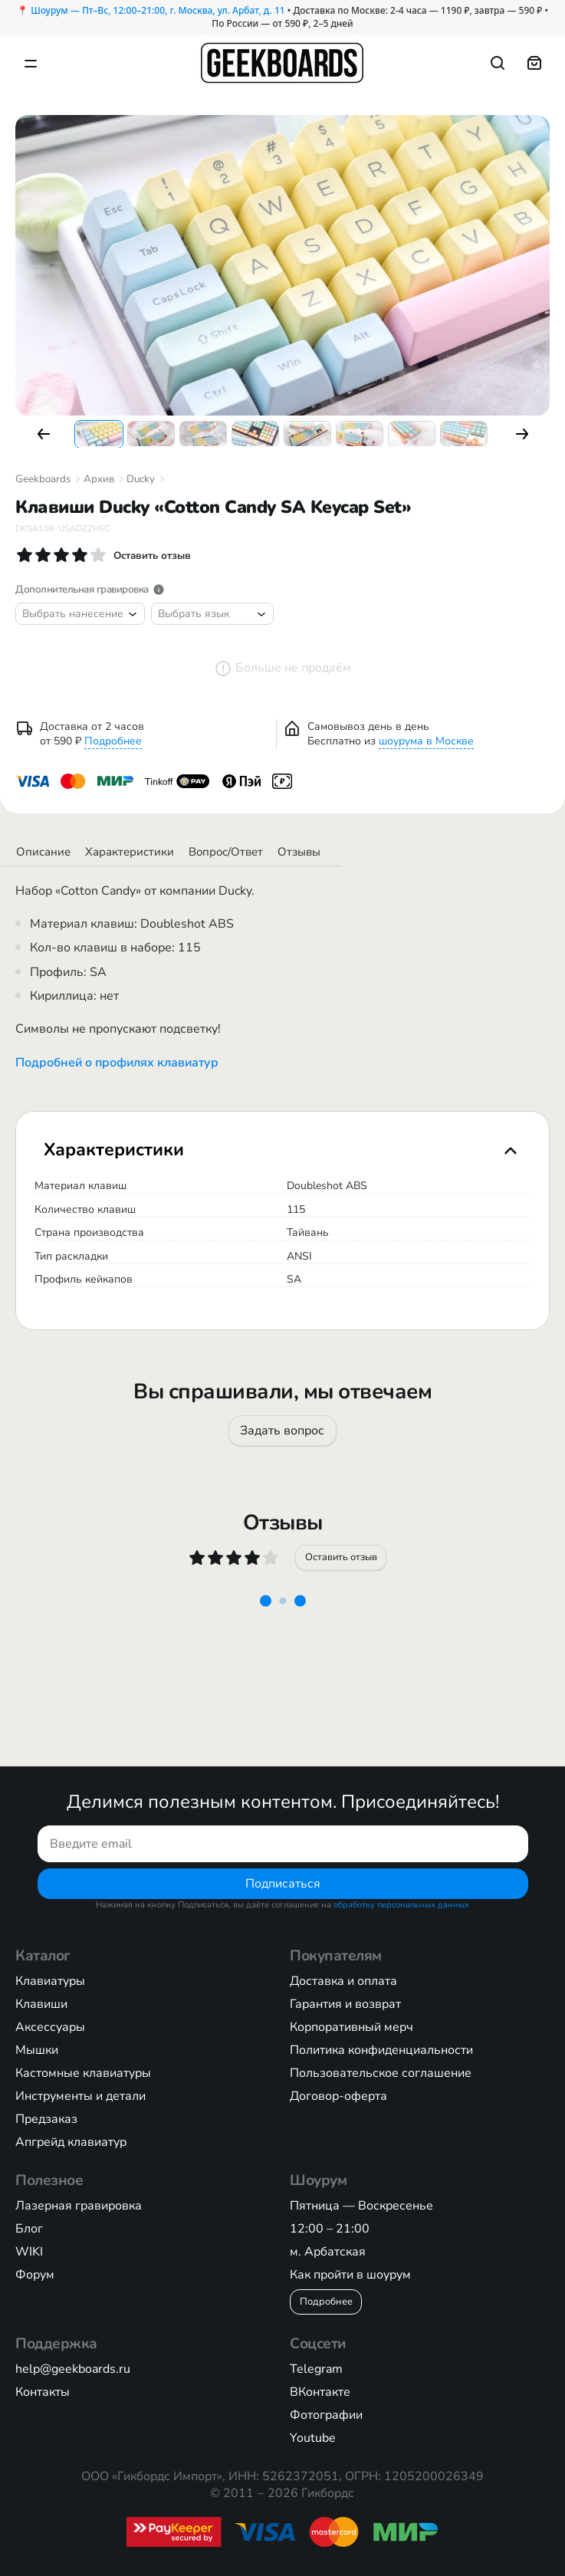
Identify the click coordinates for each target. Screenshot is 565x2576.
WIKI (29, 2251)
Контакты (42, 2392)
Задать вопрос (283, 1430)
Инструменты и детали (80, 2096)
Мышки (36, 2050)
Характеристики (129, 851)
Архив (99, 479)
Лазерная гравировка (78, 2205)
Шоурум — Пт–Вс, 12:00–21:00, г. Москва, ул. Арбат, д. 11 (157, 10)
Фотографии (326, 2415)
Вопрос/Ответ (226, 851)
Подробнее (113, 741)
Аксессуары (50, 2027)
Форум (34, 2274)
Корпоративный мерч (351, 2027)
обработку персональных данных (401, 1905)
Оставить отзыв (340, 1557)
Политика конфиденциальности (381, 2050)
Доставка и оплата (343, 1981)
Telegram (316, 2369)
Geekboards (43, 479)
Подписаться (282, 1883)
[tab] (282, 1150)
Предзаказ (46, 2119)
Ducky (140, 479)
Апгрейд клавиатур (70, 2142)
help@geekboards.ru (72, 2369)
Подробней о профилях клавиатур (116, 1062)
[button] (43, 434)
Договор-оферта (338, 2096)
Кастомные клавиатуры (83, 2073)
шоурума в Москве (426, 741)
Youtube (313, 2438)
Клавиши (41, 2004)
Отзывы (299, 851)
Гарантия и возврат (345, 2004)
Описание (43, 851)
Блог (29, 2228)
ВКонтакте (320, 2392)
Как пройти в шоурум (350, 2274)
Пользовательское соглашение (380, 2073)
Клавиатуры (50, 1981)
